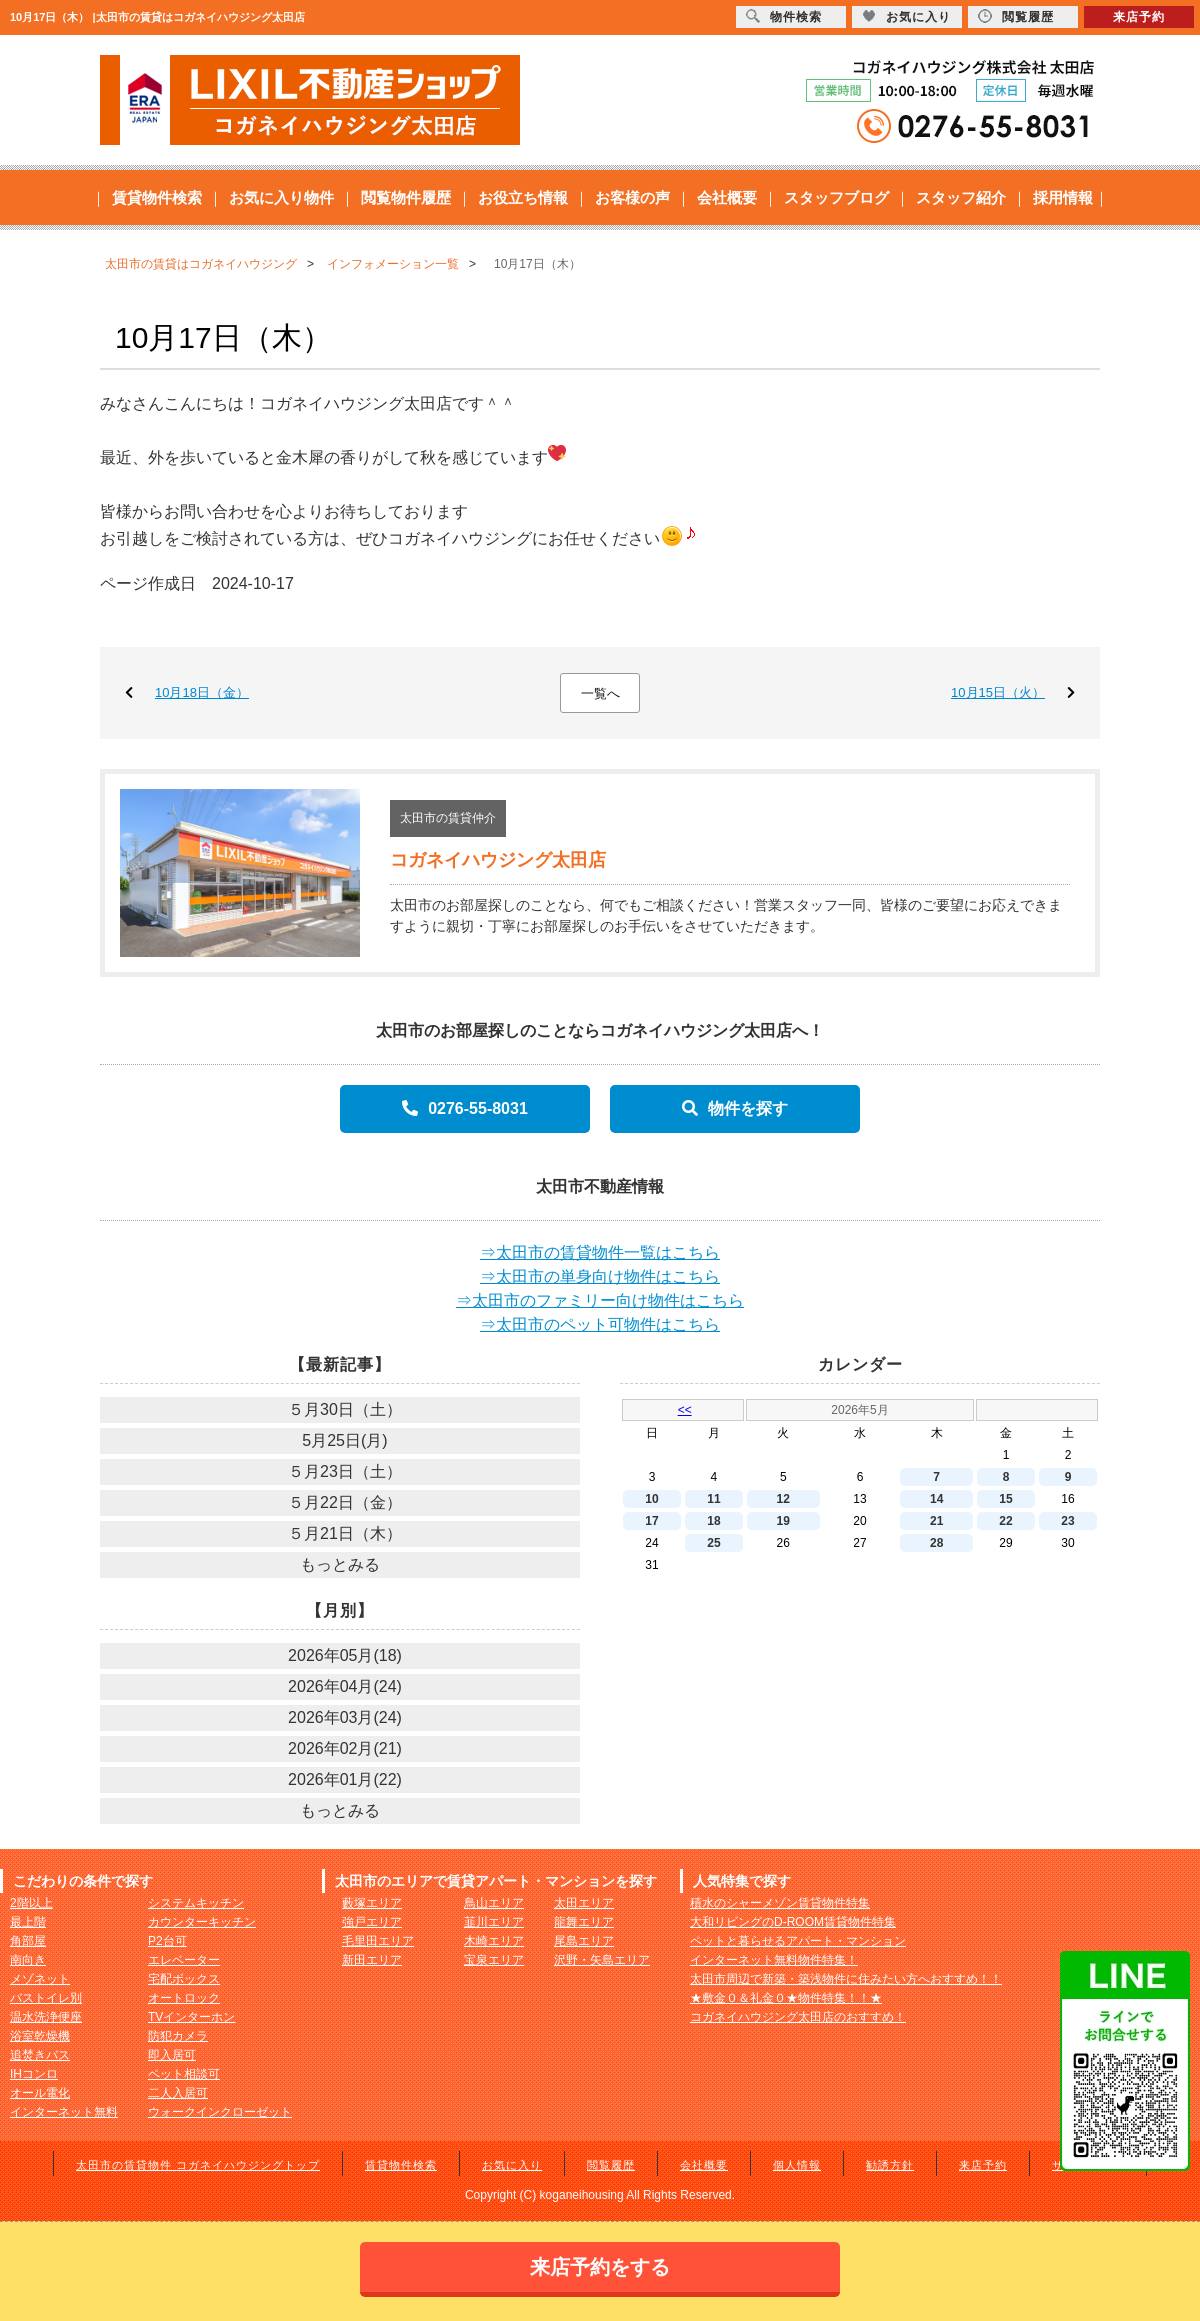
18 (713, 1521)
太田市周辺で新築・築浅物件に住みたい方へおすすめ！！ (846, 1979)
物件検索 (784, 16)
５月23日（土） (345, 1471)
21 (936, 1521)
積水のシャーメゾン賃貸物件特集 (780, 1903)
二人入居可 (178, 2093)
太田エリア (584, 1903)
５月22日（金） (345, 1502)
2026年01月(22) (345, 1779)
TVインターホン (191, 2017)
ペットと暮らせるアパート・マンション (798, 1941)
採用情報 (1063, 197)
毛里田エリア (378, 1941)
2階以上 (31, 1903)
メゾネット (40, 1979)
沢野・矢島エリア (602, 1960)
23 (1067, 1521)
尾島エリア (584, 1941)
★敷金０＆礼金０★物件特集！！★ (786, 1998)
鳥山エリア (494, 1903)
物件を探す (735, 1108)
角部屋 (28, 1941)
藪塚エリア (372, 1903)
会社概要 (727, 197)
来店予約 (983, 2165)
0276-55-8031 (465, 1108)
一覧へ (600, 693)
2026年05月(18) (345, 1655)
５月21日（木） (345, 1533)
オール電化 (40, 2093)
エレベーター (184, 1960)
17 (651, 1521)
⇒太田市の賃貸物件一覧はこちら (600, 1252)
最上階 (28, 1922)
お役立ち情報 (523, 197)
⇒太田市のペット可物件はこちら (600, 1324)
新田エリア (372, 1960)
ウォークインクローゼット (220, 2112)
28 (936, 1543)
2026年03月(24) (345, 1717)
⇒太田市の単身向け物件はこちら (600, 1276)
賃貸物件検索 (157, 197)
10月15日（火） (998, 692)
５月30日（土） (345, 1409)
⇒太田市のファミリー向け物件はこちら (600, 1300)
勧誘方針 (890, 2165)
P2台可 (167, 1941)
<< (685, 1410)
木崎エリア (494, 1941)
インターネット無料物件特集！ (774, 1960)
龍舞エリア (584, 1922)
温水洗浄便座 (46, 2017)
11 (713, 1499)
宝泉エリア (494, 1960)
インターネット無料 (64, 2112)
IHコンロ (34, 2074)
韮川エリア (494, 1922)
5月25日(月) (344, 1440)
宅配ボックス (184, 1979)
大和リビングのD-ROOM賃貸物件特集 (793, 1922)
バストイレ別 (46, 1998)
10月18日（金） (202, 692)
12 (783, 1499)
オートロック (184, 1998)
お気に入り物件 (281, 197)
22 (1005, 1521)
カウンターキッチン (202, 1922)
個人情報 (797, 2165)
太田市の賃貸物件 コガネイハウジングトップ (198, 2165)
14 (936, 1499)
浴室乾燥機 (40, 2036)
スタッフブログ (836, 197)
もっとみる (340, 1564)
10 (651, 1499)
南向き (28, 1960)
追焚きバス (40, 2055)
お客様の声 (632, 197)
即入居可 (172, 2055)
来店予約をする (600, 2267)
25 (713, 1543)
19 (783, 1521)
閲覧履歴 (611, 2165)
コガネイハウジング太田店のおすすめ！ (798, 2017)
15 (1005, 1499)
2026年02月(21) (345, 1748)
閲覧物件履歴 (406, 197)
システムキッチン (196, 1903)
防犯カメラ (178, 2036)
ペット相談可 (184, 2074)
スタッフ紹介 (961, 197)
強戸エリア (372, 1922)
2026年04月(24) (345, 1686)
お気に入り (512, 2165)
